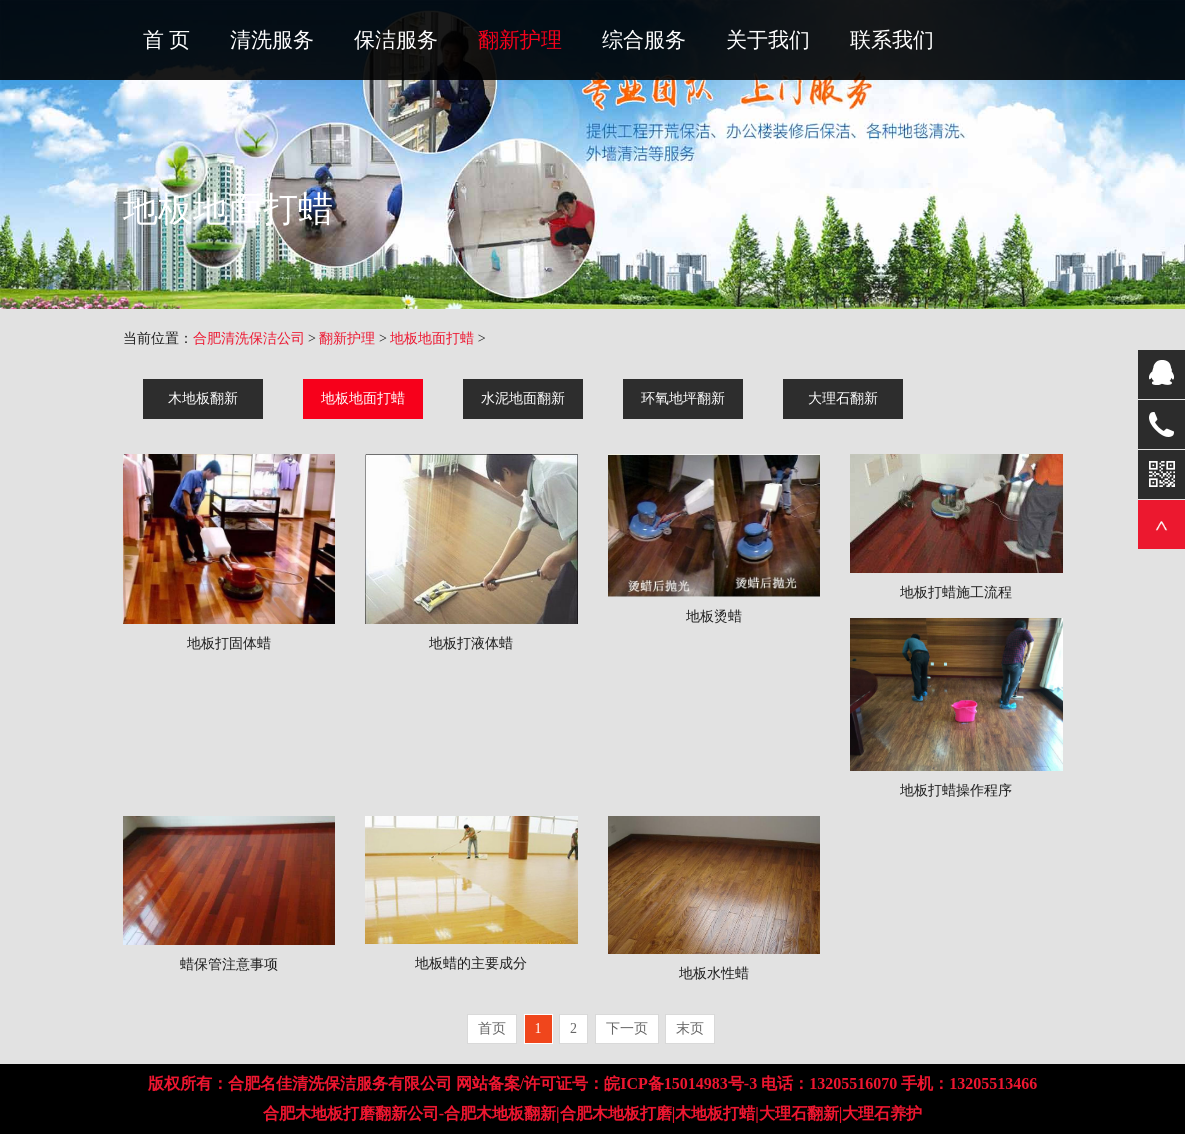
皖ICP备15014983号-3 (680, 1083)
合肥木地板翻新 (500, 1113)
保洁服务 (396, 40)
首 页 (166, 40)
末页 (690, 1028)
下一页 (627, 1028)
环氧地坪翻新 (683, 398)
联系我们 (892, 40)
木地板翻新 (203, 398)
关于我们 (768, 40)
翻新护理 (520, 40)
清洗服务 (272, 40)
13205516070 (853, 1083)
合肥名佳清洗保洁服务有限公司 (340, 1083)
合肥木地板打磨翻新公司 (351, 1113)
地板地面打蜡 (432, 338)
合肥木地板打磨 (616, 1113)
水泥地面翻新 (523, 398)
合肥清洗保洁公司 (249, 338)
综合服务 (644, 40)
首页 (492, 1028)
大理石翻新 (843, 398)
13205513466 (993, 1083)
